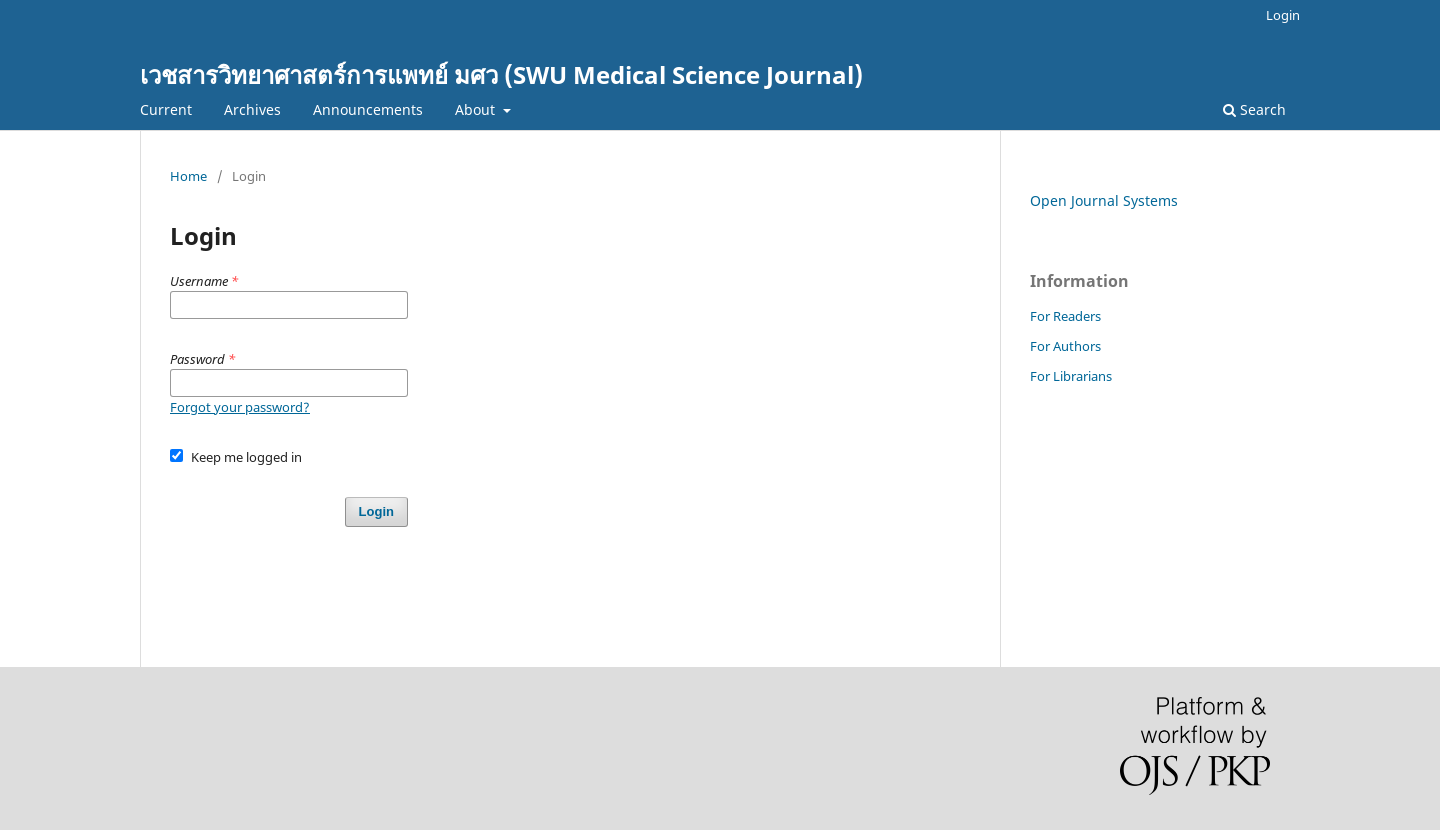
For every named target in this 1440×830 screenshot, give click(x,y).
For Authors (1065, 346)
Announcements (368, 109)
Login (1283, 15)
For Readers (1065, 316)
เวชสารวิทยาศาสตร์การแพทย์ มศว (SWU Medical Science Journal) (501, 74)
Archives (252, 109)
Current (166, 109)
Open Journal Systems (1104, 200)
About (477, 109)
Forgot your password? (240, 407)
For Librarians (1071, 376)
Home (188, 176)
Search (1254, 109)
